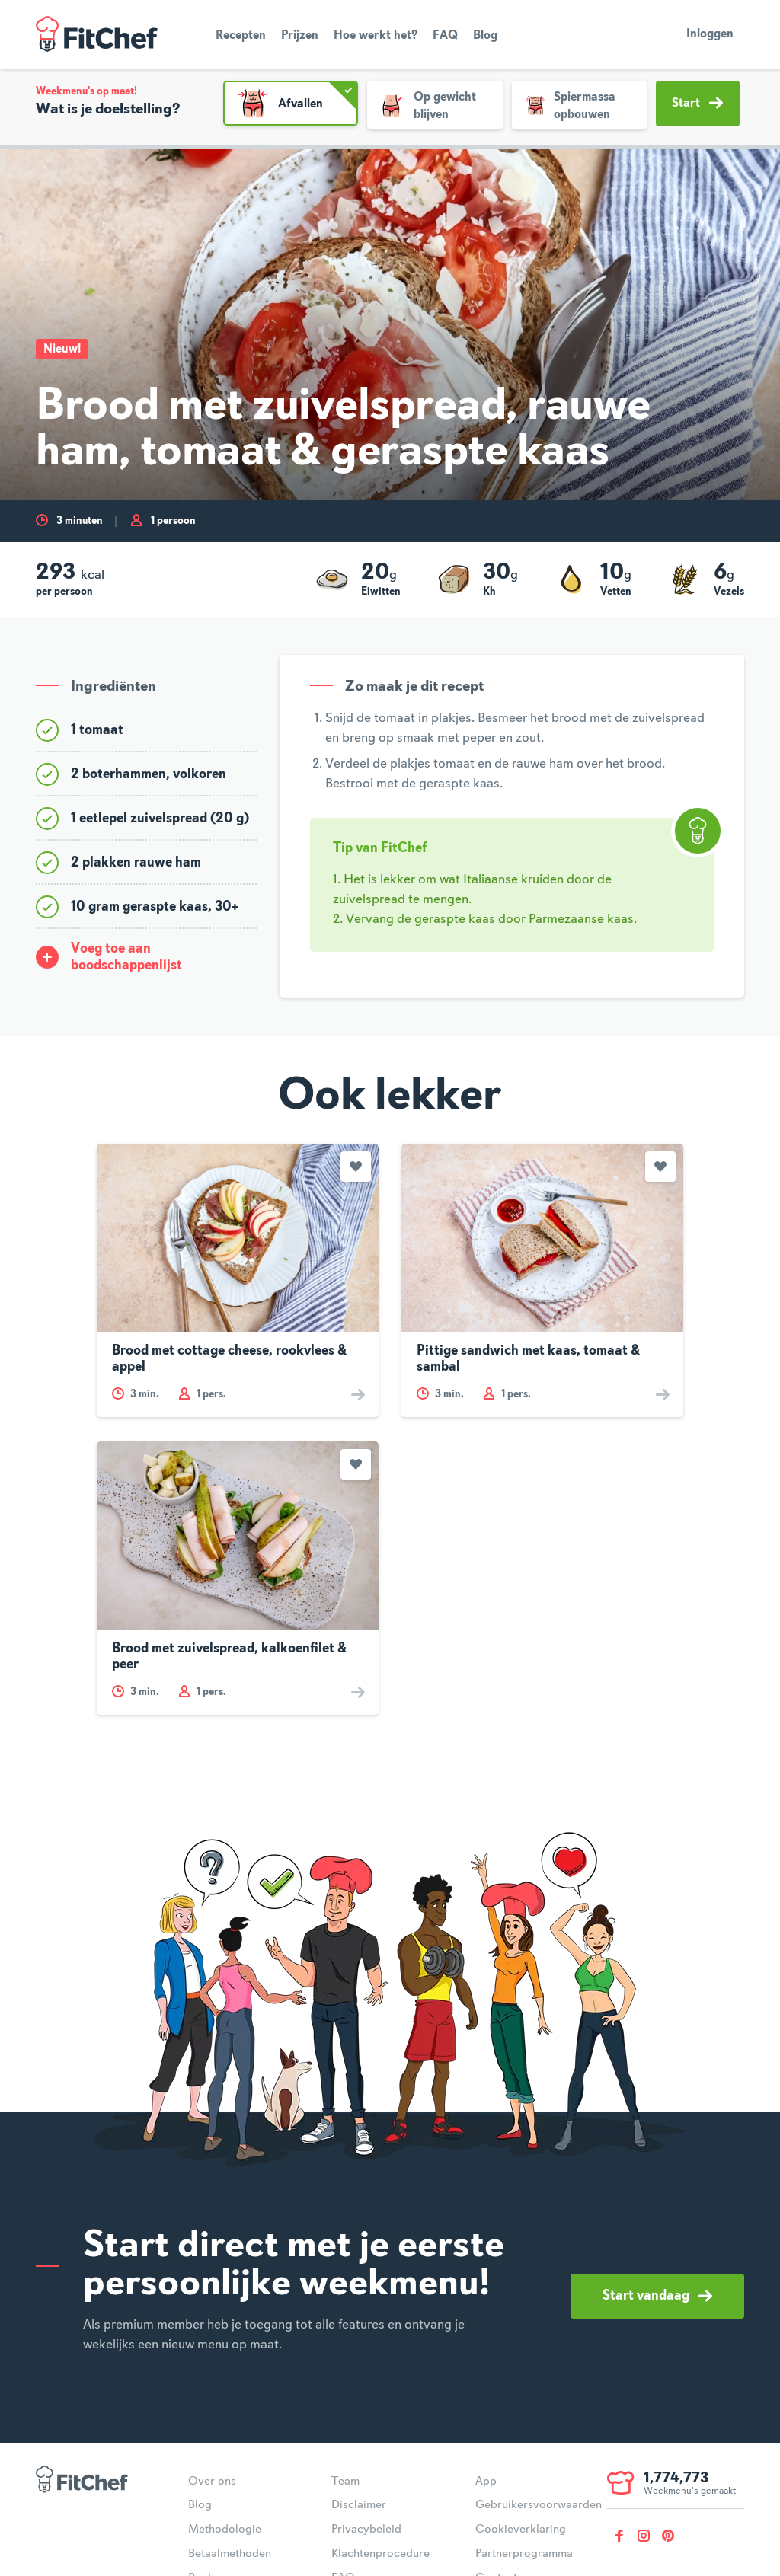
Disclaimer (358, 2505)
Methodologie (224, 2529)
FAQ (445, 36)
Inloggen (710, 34)
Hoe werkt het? (375, 36)
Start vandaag (657, 2296)
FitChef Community (97, 34)
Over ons (212, 2481)
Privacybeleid (366, 2529)
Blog (485, 36)
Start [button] (697, 103)
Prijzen (299, 36)
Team (345, 2481)
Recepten (241, 36)
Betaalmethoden (229, 2554)
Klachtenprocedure (380, 2554)
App (486, 2481)
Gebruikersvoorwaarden (538, 2505)
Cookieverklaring (520, 2529)
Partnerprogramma (524, 2554)
